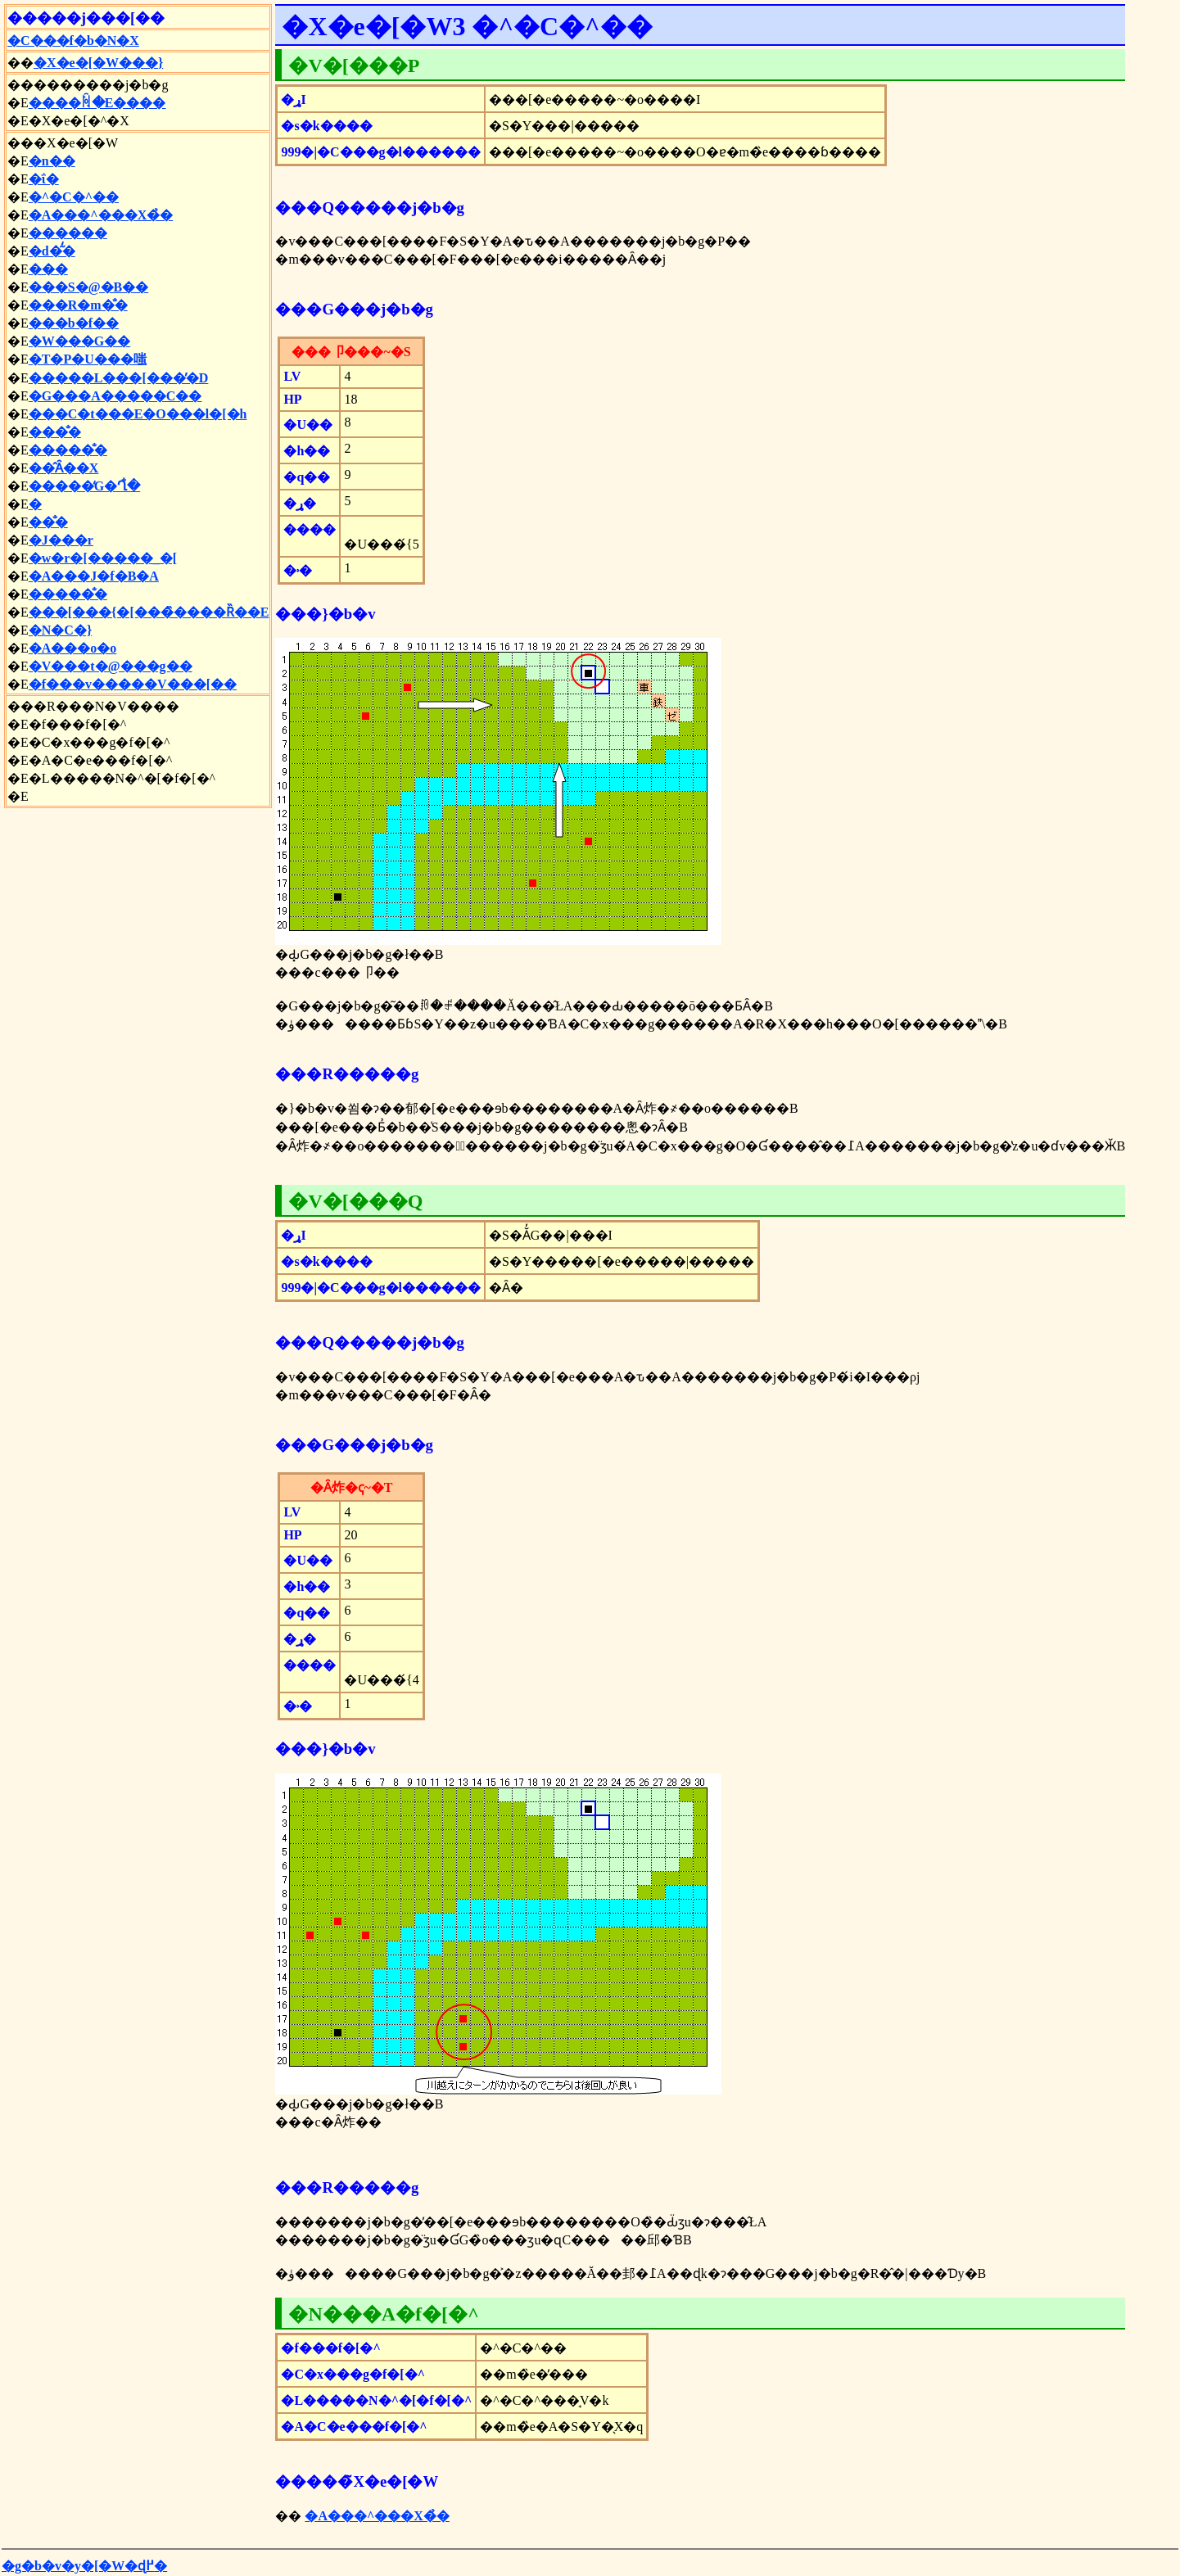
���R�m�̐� (78, 305)
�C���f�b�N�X (73, 40)
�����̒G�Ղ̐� (84, 486)
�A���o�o (73, 648)
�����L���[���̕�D (119, 378)
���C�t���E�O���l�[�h (138, 414)
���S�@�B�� (88, 287)
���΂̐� (48, 269)
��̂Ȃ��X (64, 468)
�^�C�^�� (74, 197)
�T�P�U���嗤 (88, 359)
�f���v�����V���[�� (133, 684)
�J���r (61, 540)
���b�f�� (74, 323)
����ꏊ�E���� (97, 103)
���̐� (55, 432)
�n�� (52, 161)
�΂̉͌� (35, 504)
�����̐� (68, 450)
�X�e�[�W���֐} (98, 63)
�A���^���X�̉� (101, 215)
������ (68, 233)
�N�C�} (60, 630)
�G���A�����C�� (115, 396)
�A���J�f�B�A (94, 576)
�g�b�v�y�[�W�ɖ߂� (84, 2566)
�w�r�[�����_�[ (103, 558)
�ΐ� (44, 179)
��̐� (48, 522)
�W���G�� (79, 341)
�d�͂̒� (52, 251)
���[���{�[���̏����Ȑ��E (149, 612)
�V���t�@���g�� (110, 666)
